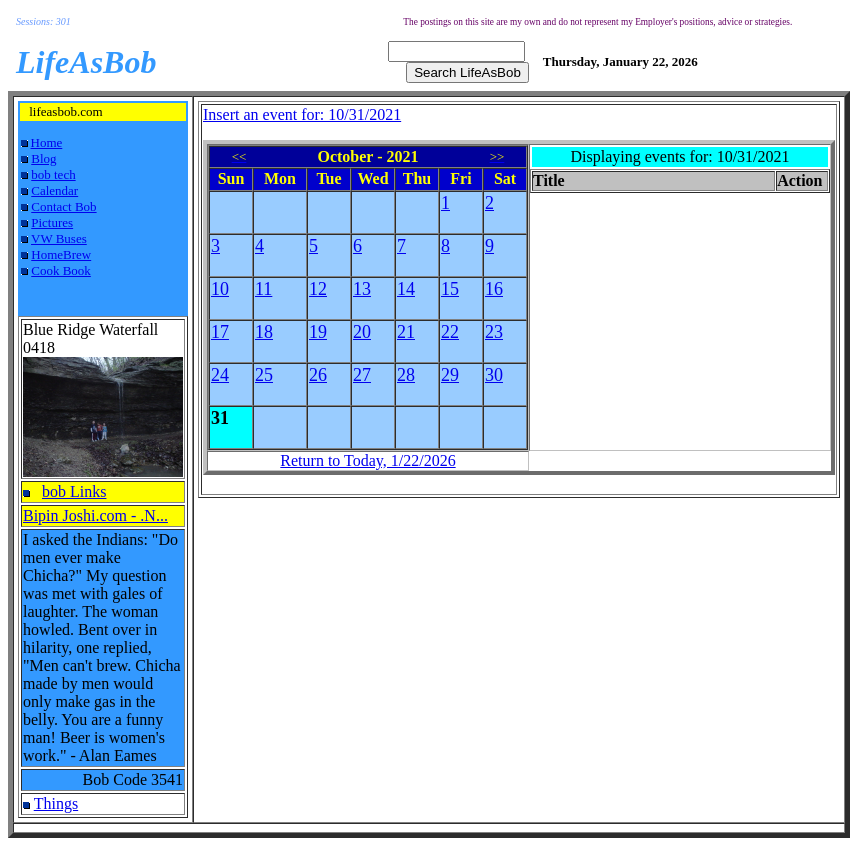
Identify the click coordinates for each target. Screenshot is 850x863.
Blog (43, 158)
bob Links (74, 491)
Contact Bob (63, 206)
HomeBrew (61, 254)
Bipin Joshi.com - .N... (95, 515)
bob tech (53, 174)
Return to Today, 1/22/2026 (367, 460)
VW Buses (59, 238)
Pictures (52, 222)
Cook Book (61, 270)
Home (47, 142)
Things (56, 803)
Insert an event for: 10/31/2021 (302, 114)
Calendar (54, 190)
